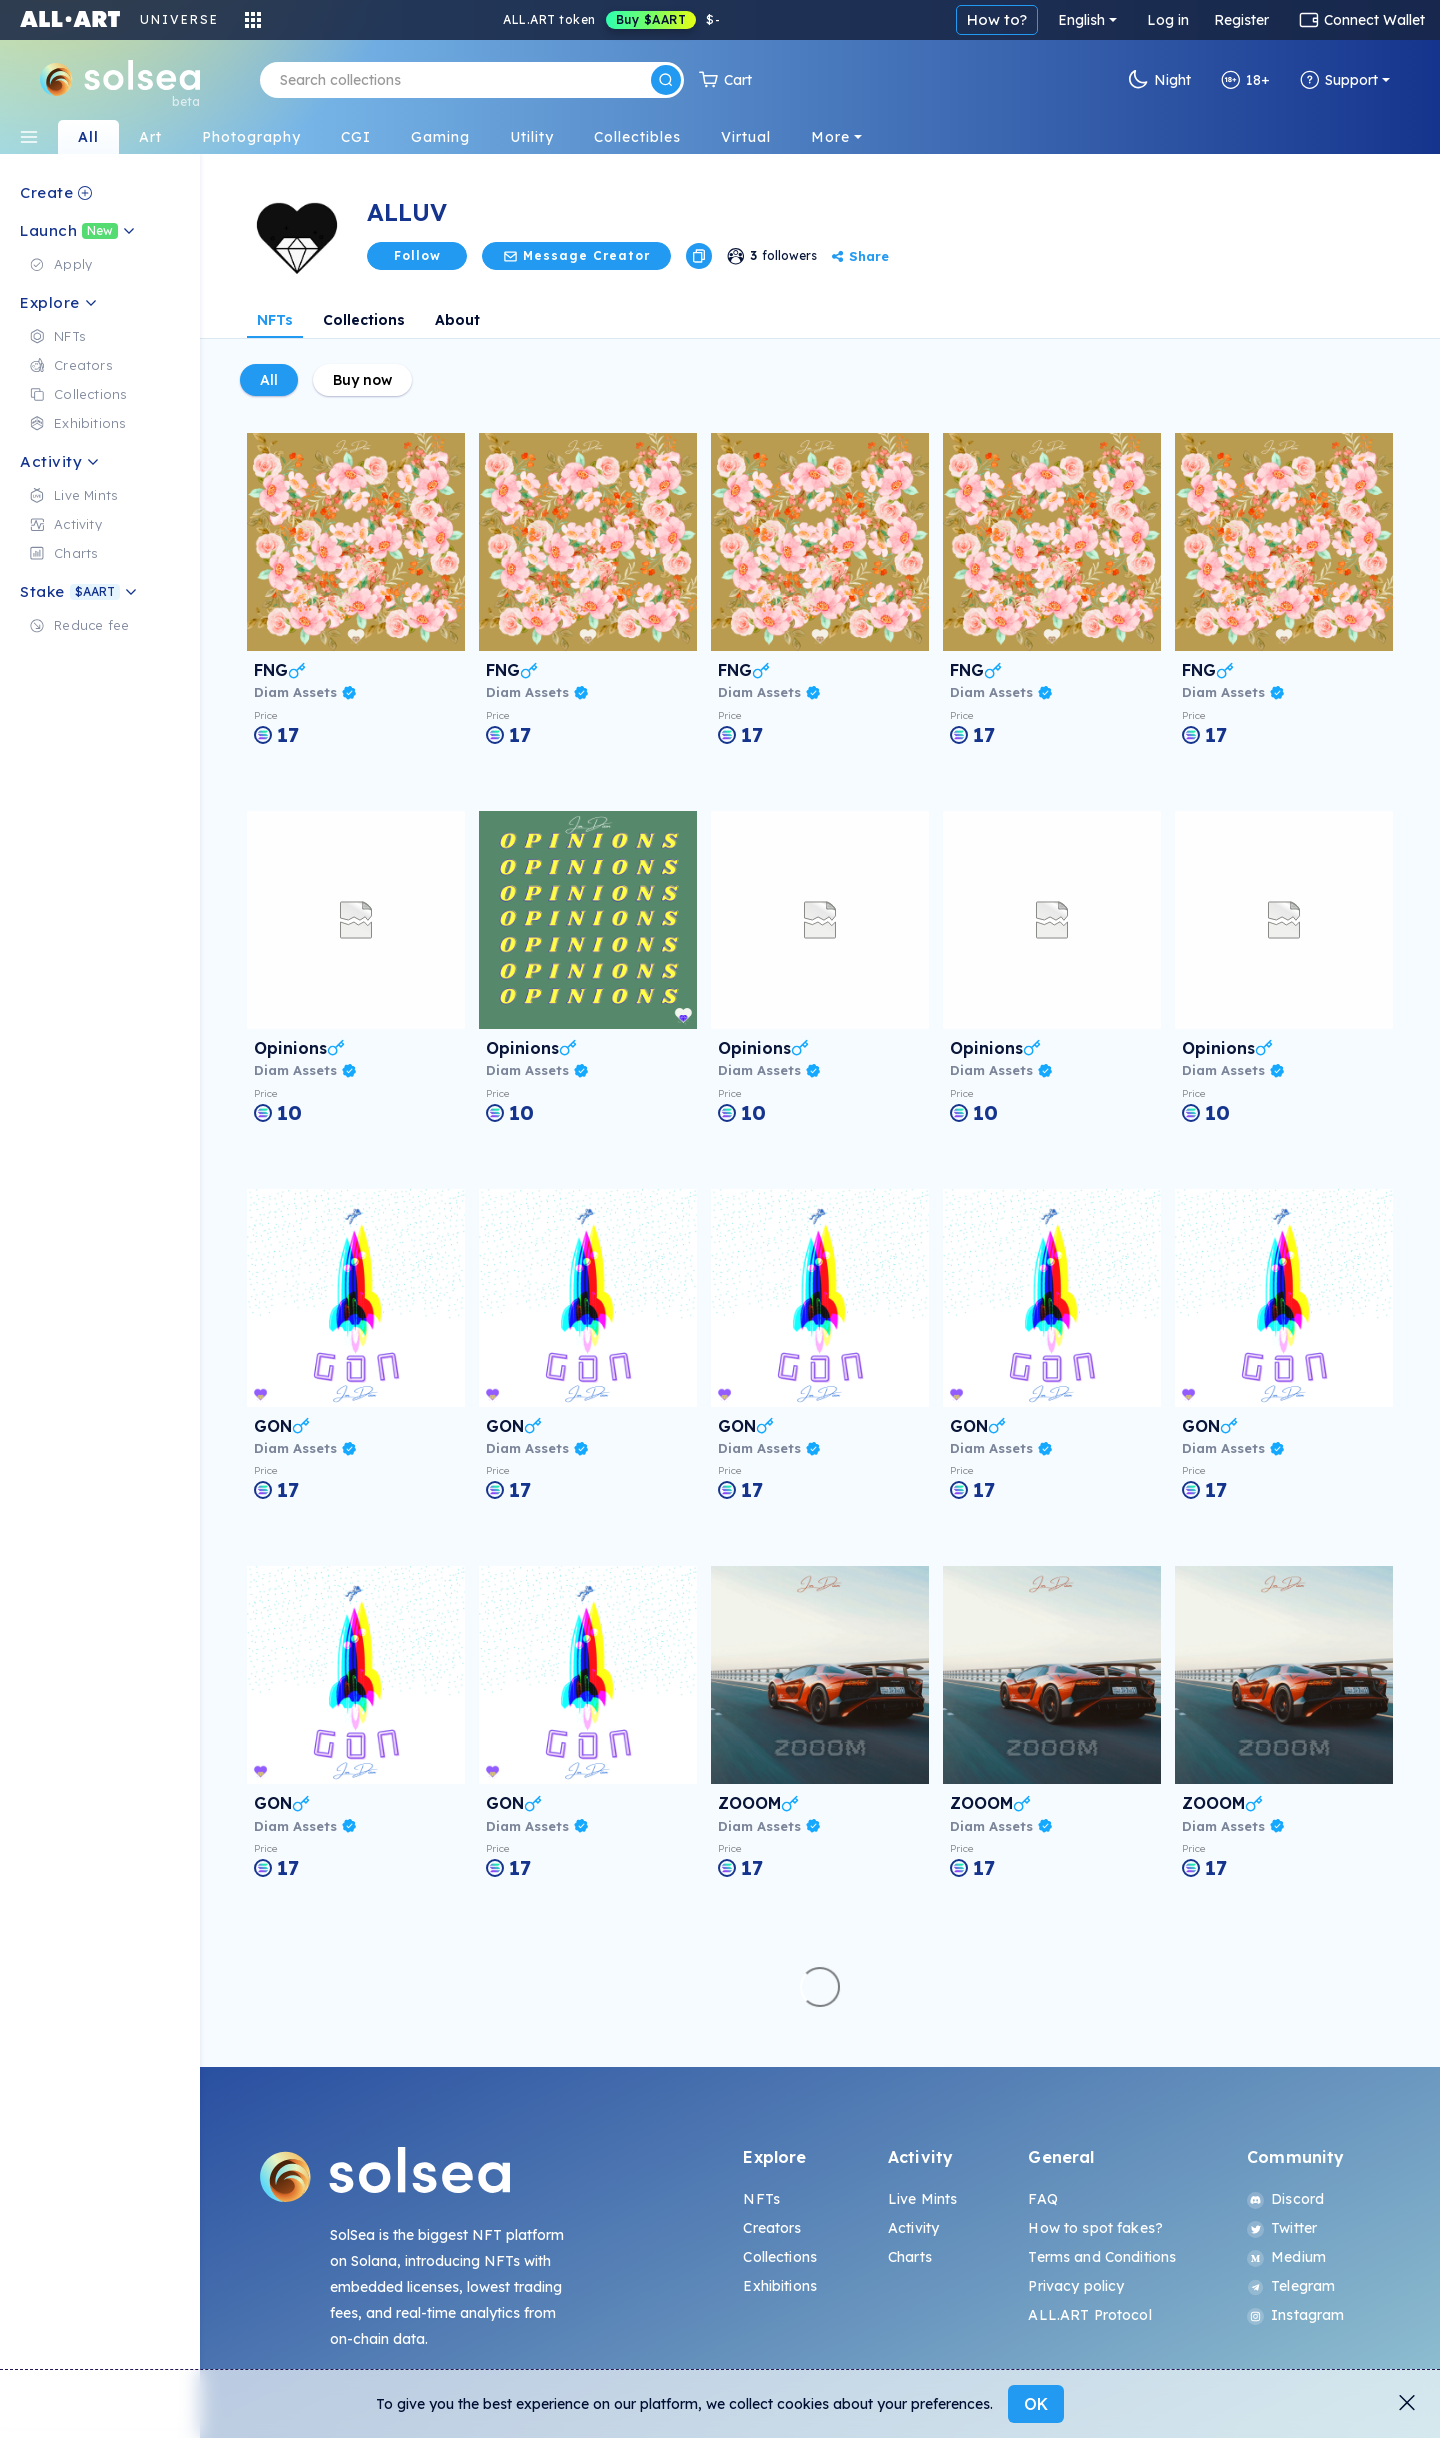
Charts (910, 2257)
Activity (913, 2228)
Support (1339, 80)
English (1081, 20)
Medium (1286, 2257)
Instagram (1295, 2315)
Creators (772, 2228)
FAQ (1042, 2199)
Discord (1285, 2199)
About (457, 320)
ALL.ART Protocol (1089, 2315)
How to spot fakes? (1095, 2228)
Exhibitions (780, 2286)
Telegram (1291, 2286)
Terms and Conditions (1102, 2257)
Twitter (1282, 2228)
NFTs (275, 320)
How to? (997, 19)
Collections (364, 320)
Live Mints (922, 2199)
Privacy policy (1076, 2286)
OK (1036, 2404)
